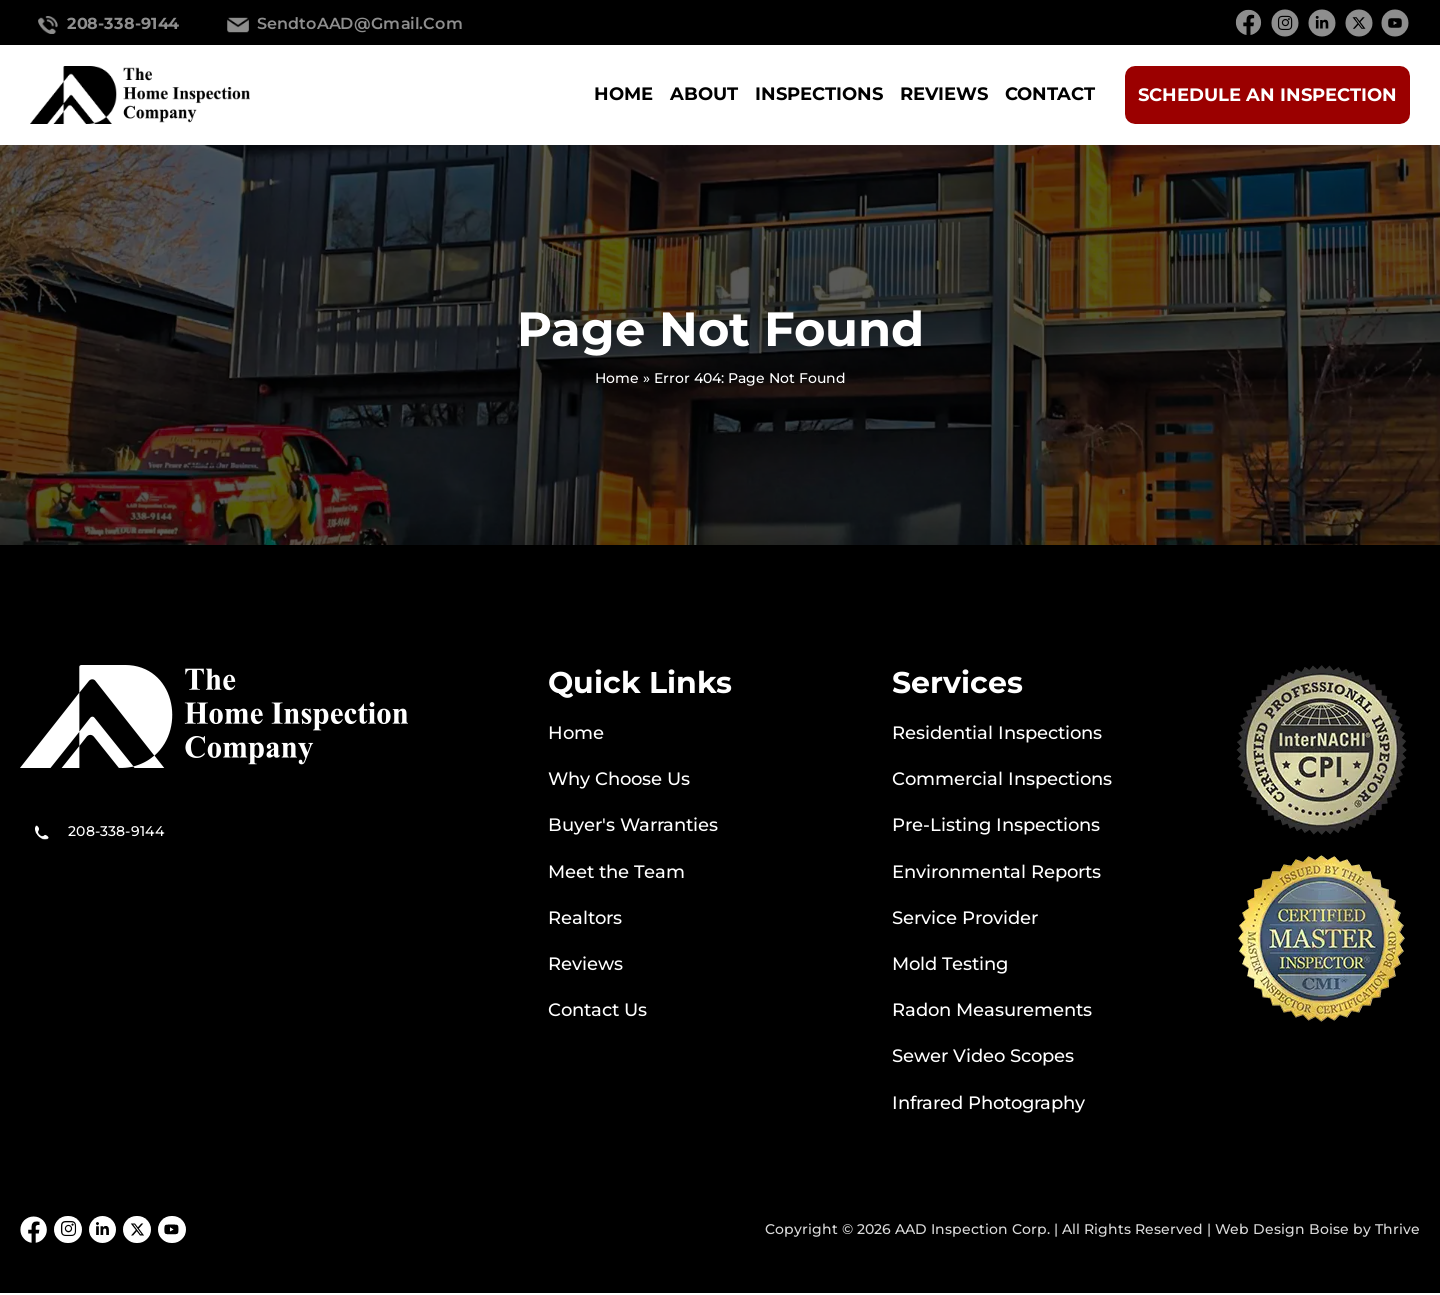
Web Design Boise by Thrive (1317, 1230)
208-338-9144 (123, 23)
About (704, 94)
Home (623, 94)
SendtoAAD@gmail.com (360, 23)
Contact (1050, 94)
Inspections (819, 94)
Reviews (944, 94)
